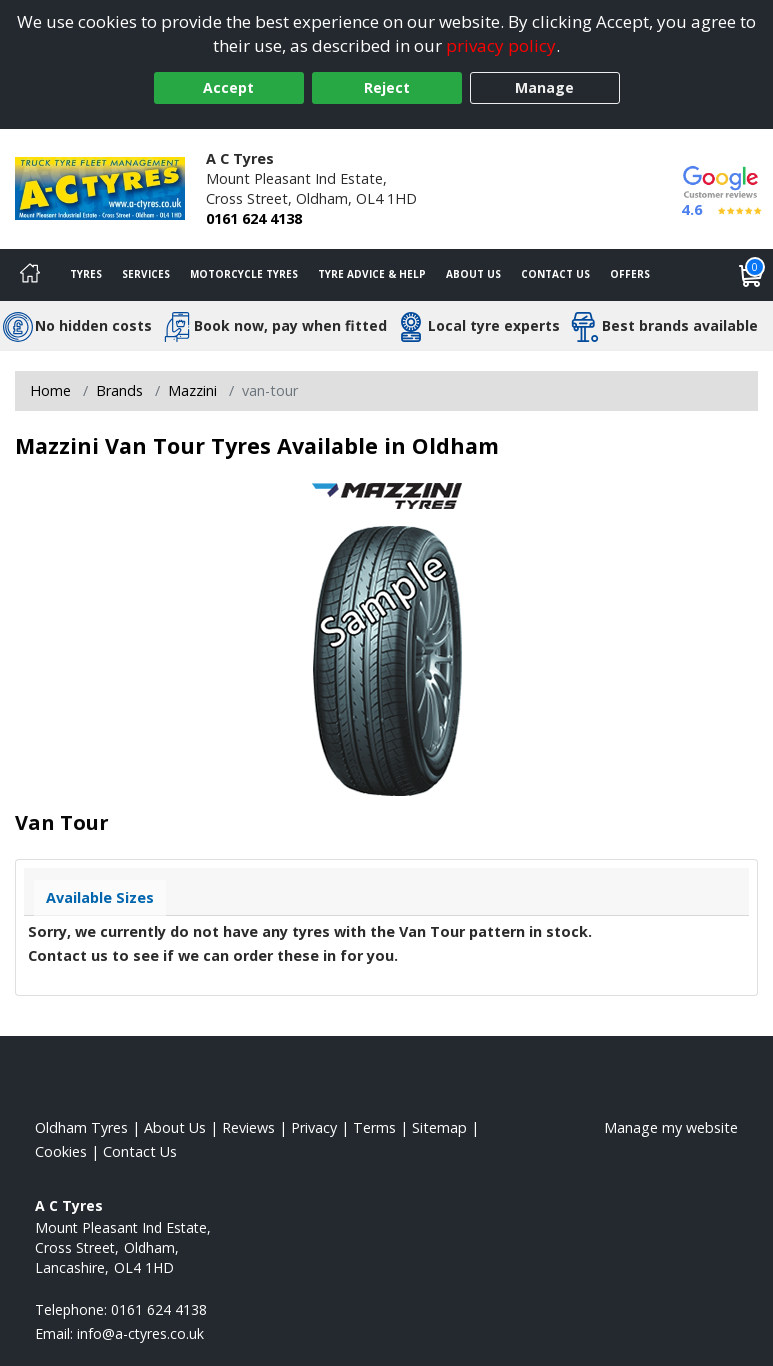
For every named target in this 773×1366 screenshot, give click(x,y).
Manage (544, 87)
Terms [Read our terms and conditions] (374, 1127)
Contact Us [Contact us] (555, 274)
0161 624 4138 (254, 218)
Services (146, 274)
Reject (387, 87)
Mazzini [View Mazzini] (192, 390)
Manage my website (671, 1127)
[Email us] (140, 1333)
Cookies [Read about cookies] (61, 1151)
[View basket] (751, 275)
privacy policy (501, 45)
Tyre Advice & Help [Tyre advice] (372, 274)
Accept (228, 87)
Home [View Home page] (50, 390)
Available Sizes (100, 897)
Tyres (86, 274)
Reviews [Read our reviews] (248, 1127)
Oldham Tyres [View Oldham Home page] (81, 1127)
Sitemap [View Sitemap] (439, 1127)
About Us (473, 274)
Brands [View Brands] (119, 390)
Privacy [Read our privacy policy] (314, 1127)
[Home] (30, 275)
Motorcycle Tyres (244, 274)
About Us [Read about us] (175, 1127)
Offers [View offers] (630, 274)
